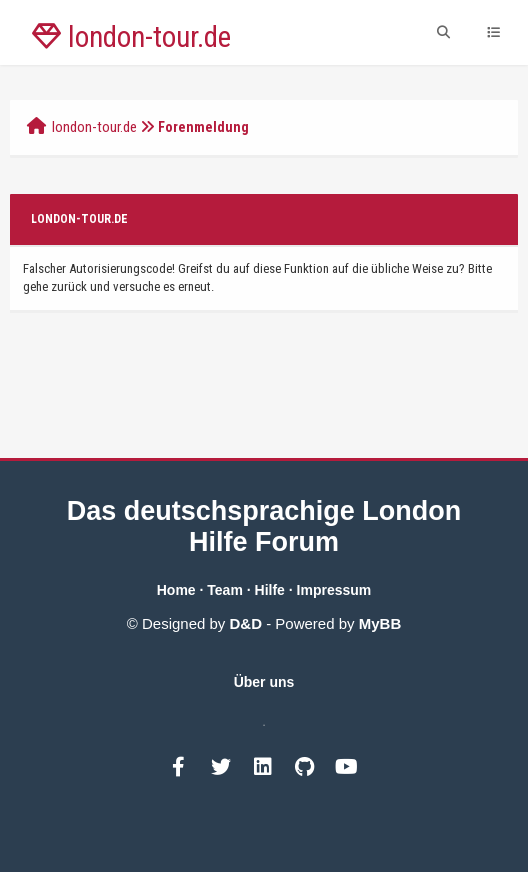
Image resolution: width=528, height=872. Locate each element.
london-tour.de (94, 127)
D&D (246, 623)
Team (225, 590)
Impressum (334, 590)
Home (176, 590)
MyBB (380, 623)
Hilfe (270, 590)
